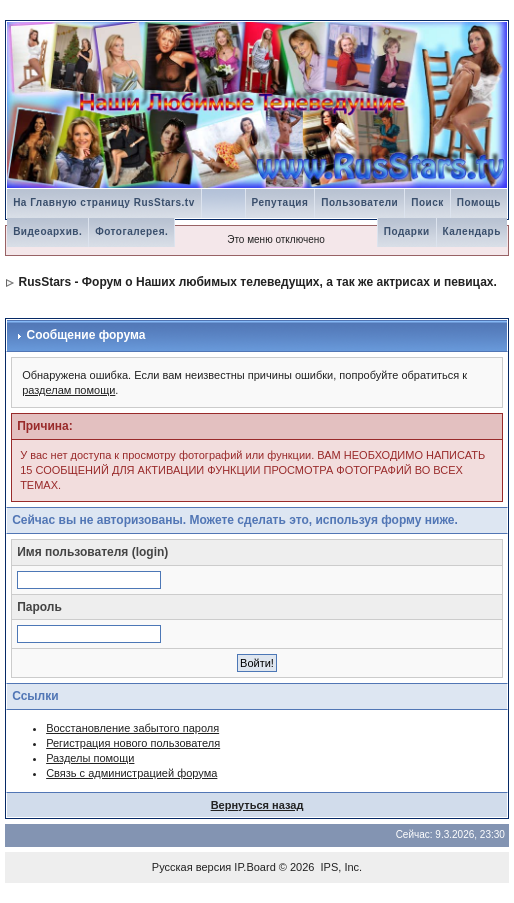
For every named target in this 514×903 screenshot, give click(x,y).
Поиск (427, 202)
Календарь (472, 231)
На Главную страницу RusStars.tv (104, 202)
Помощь (479, 202)
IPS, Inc (340, 867)
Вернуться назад (257, 805)
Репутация (280, 202)
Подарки (407, 231)
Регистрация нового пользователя (133, 743)
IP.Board (254, 867)
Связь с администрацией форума (131, 773)
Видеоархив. (47, 231)
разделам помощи (68, 390)
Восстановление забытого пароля (132, 728)
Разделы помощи (90, 758)
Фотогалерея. (131, 231)
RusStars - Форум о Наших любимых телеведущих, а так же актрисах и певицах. (257, 282)
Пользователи (359, 202)
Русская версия (191, 867)
